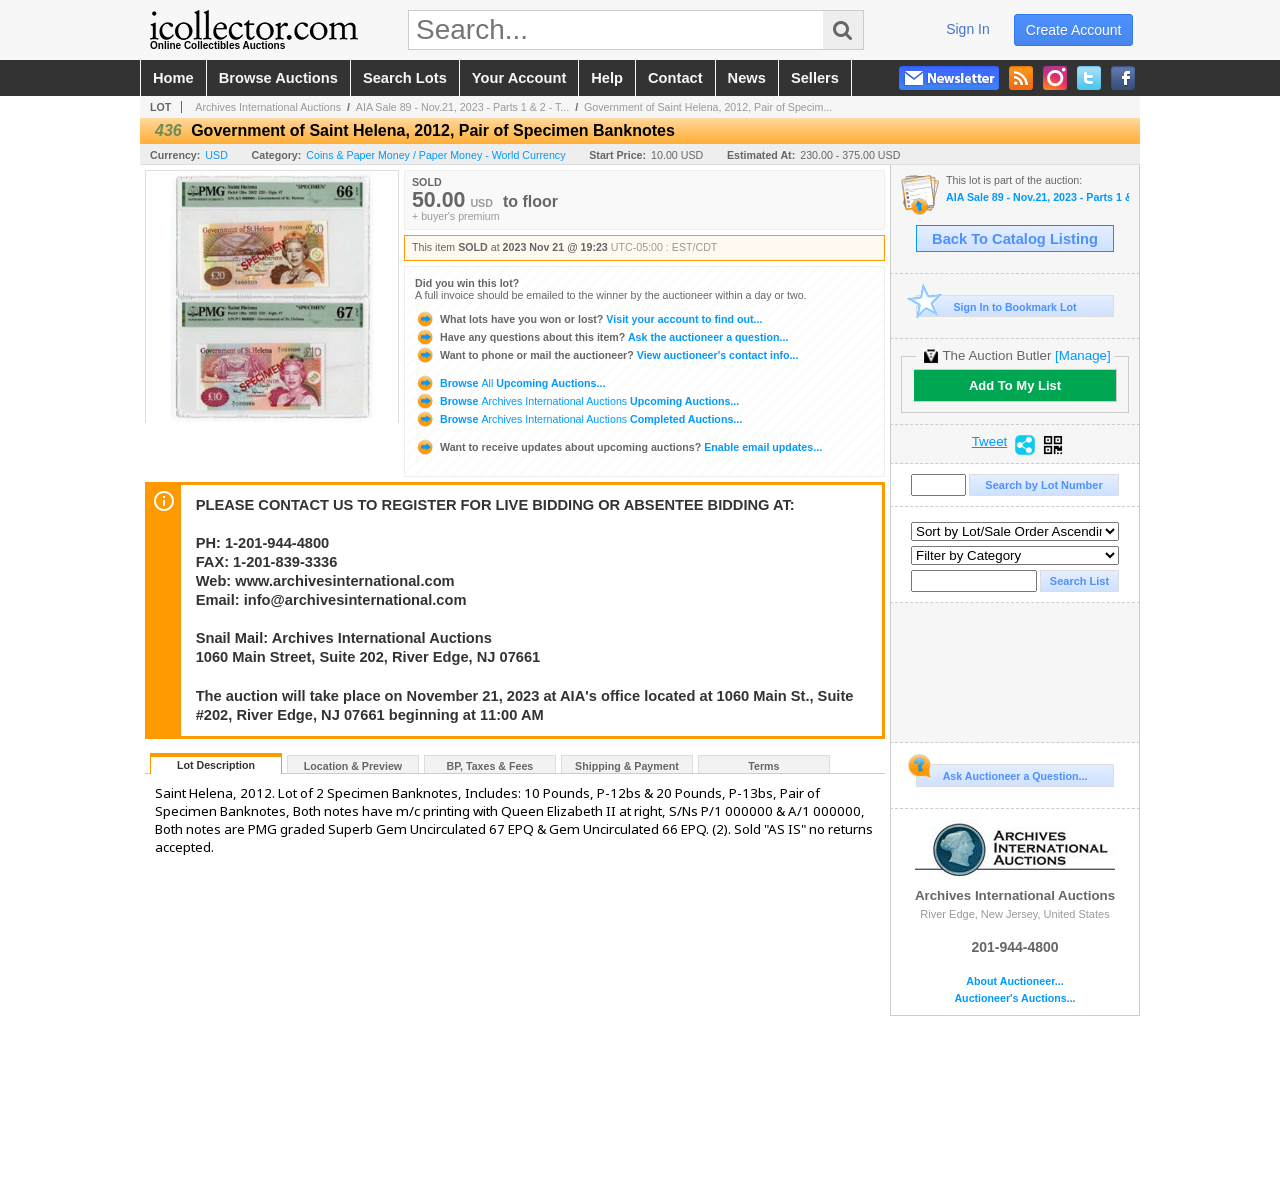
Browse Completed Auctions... (578, 419)
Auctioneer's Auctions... (1014, 998)
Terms (763, 766)
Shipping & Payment (627, 766)
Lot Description (216, 765)
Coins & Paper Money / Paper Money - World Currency (435, 155)
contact (675, 78)
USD (216, 155)
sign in (968, 29)
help (607, 78)
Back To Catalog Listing (1015, 239)
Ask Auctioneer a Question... (1001, 773)
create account (1074, 30)
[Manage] (1082, 355)
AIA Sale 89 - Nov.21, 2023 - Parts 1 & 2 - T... (462, 107)
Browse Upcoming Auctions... (510, 383)
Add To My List (1015, 385)
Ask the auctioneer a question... (601, 337)
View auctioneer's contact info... (606, 355)
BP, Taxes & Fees (490, 766)
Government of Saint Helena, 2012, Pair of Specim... (708, 107)
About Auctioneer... (1014, 981)
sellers (815, 78)
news (747, 78)
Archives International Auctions (268, 107)
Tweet (990, 442)
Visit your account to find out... (588, 319)
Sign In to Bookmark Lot (996, 306)
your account (519, 78)
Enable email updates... (618, 447)
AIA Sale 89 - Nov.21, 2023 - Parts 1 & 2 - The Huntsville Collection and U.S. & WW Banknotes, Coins (1037, 197)
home (173, 78)
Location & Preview (353, 766)
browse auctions (278, 78)
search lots (405, 78)
